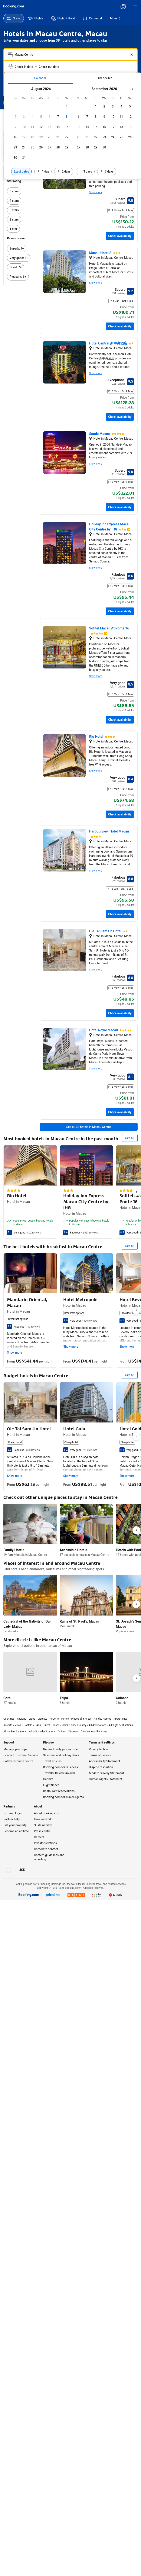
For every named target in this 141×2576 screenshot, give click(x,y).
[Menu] (135, 7)
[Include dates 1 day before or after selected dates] (43, 171)
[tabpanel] (73, 131)
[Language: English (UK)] (8, 1870)
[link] (20, 191)
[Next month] (132, 89)
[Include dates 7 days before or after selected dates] (106, 171)
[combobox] (71, 54)
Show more (95, 192)
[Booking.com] (13, 6)
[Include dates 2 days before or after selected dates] (63, 171)
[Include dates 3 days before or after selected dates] (85, 171)
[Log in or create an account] (123, 7)
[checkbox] (66, 106)
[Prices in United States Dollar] (22, 1870)
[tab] (40, 78)
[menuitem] (13, 18)
